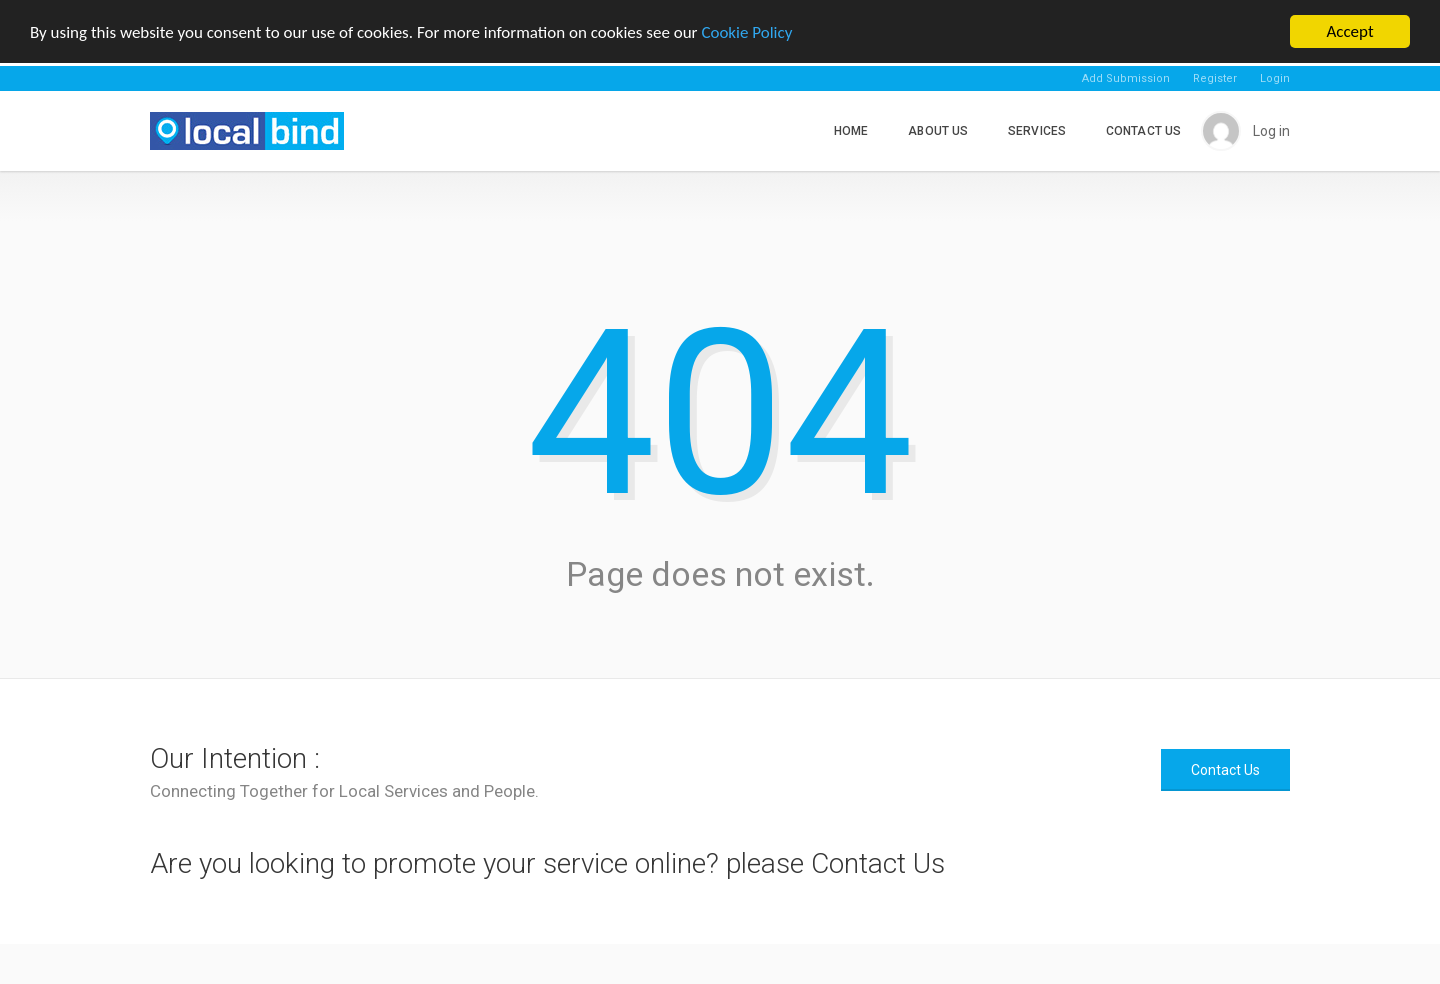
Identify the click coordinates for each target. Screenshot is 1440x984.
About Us (938, 131)
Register (1215, 78)
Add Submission (1126, 78)
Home (851, 131)
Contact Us (1143, 131)
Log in (1271, 131)
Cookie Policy (746, 32)
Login (1275, 78)
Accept (1349, 31)
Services (1037, 131)
